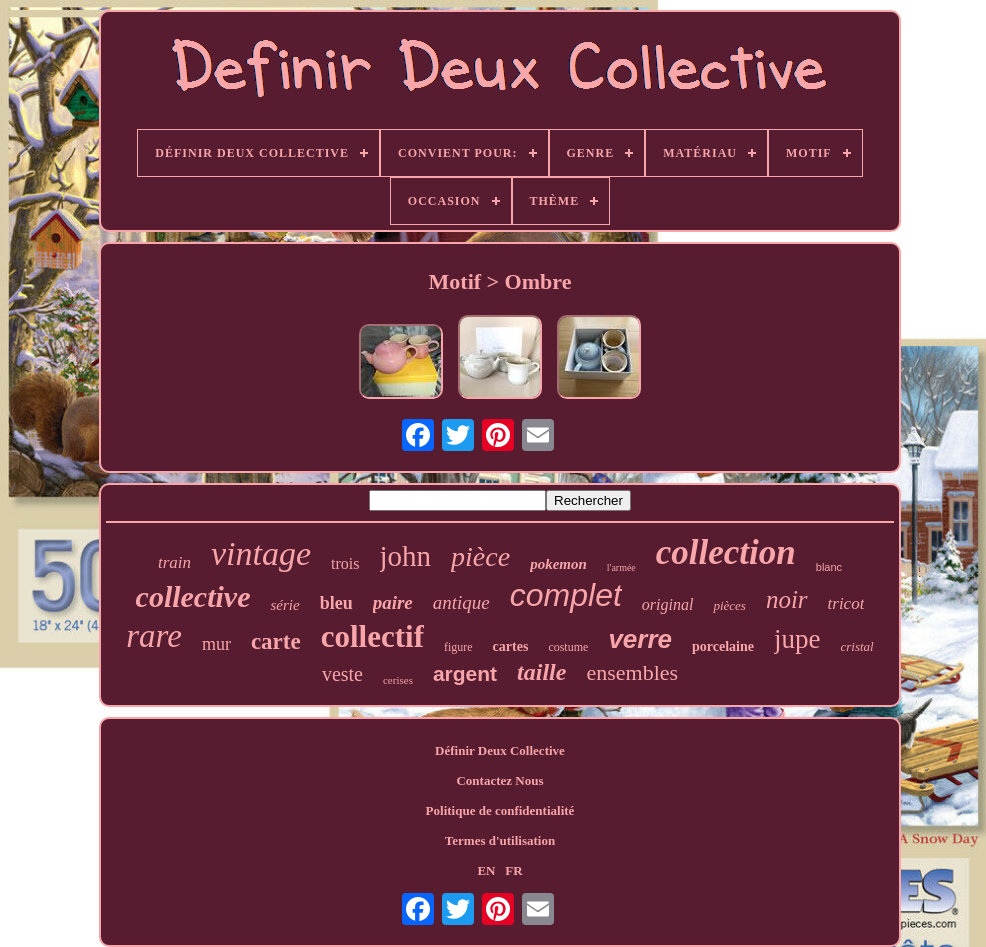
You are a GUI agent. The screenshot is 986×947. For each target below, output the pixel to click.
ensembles (632, 672)
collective (193, 596)
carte (276, 641)
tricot (846, 603)
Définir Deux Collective (500, 750)
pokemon (558, 564)
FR (513, 870)
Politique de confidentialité (500, 810)
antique (461, 602)
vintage (261, 553)
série (284, 605)
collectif (372, 636)
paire (393, 602)
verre (640, 639)
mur (216, 644)
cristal (856, 646)
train (174, 562)
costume (568, 647)
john (406, 556)
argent (465, 673)
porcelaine (723, 646)
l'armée (621, 567)
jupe (797, 639)
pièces (729, 605)
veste (342, 674)
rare (154, 636)
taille (541, 672)
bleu (336, 603)
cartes (511, 646)
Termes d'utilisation (500, 840)
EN (486, 870)
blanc (829, 567)
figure (458, 647)
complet (566, 595)
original (668, 604)
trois (345, 563)
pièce (480, 556)
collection (726, 552)
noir (787, 599)
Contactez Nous (499, 780)
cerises (398, 680)
